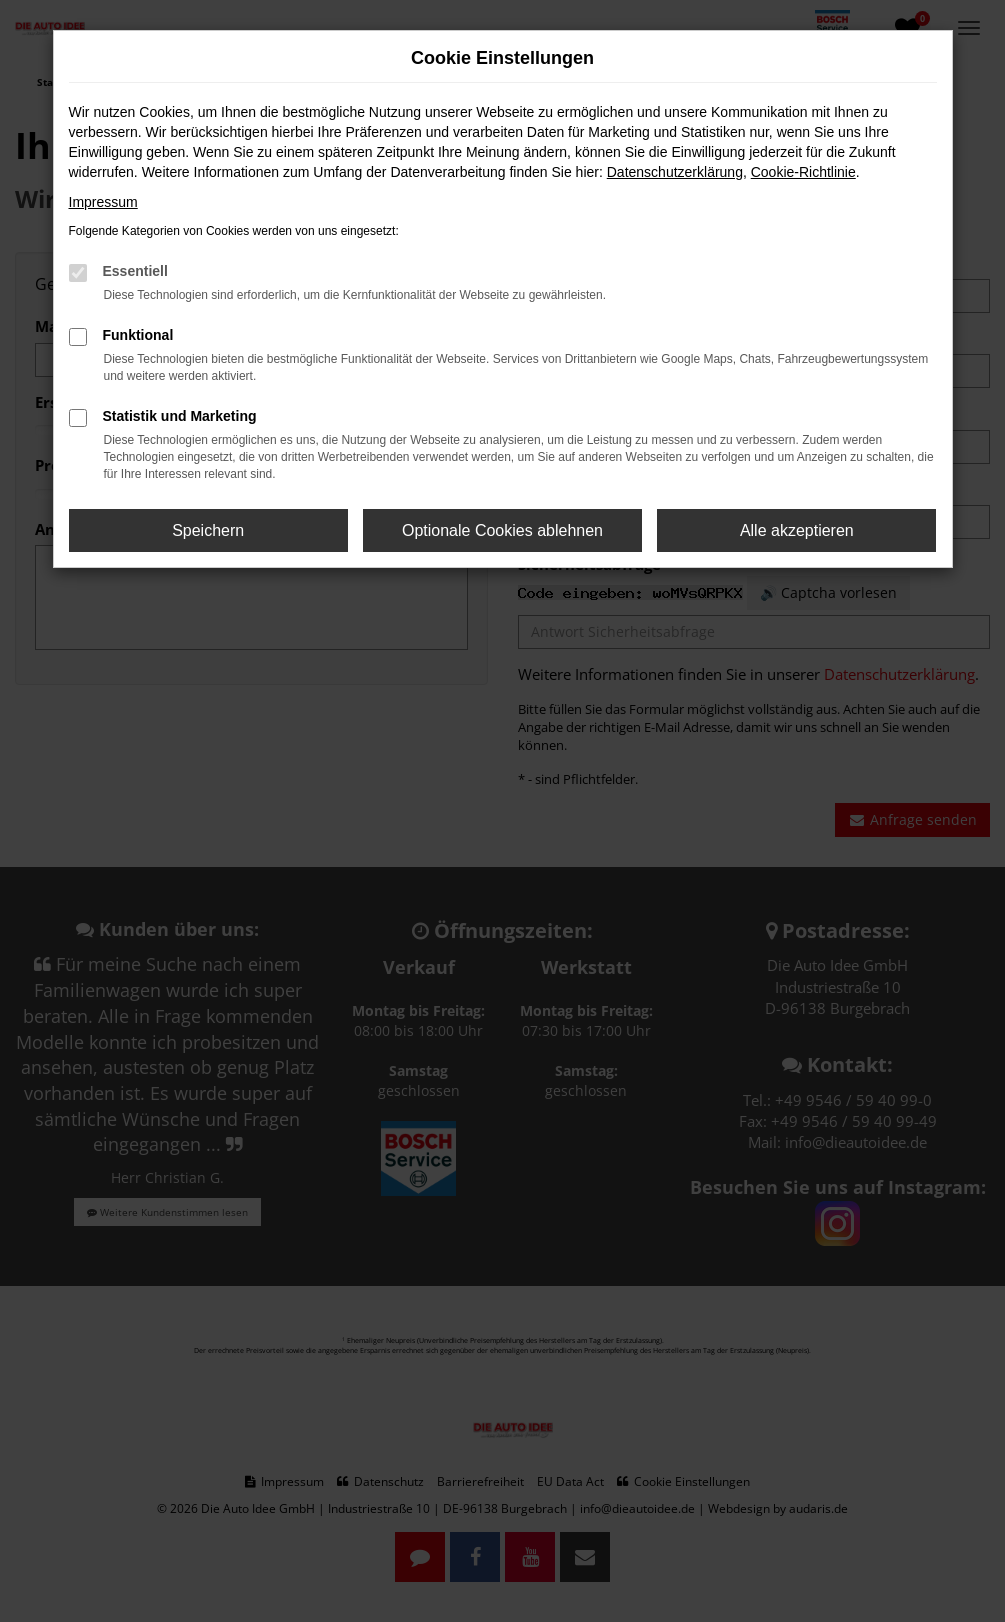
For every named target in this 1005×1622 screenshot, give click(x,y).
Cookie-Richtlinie (803, 172)
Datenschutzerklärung (675, 172)
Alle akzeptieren (797, 530)
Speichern (208, 530)
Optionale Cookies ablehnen (502, 530)
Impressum (103, 202)
